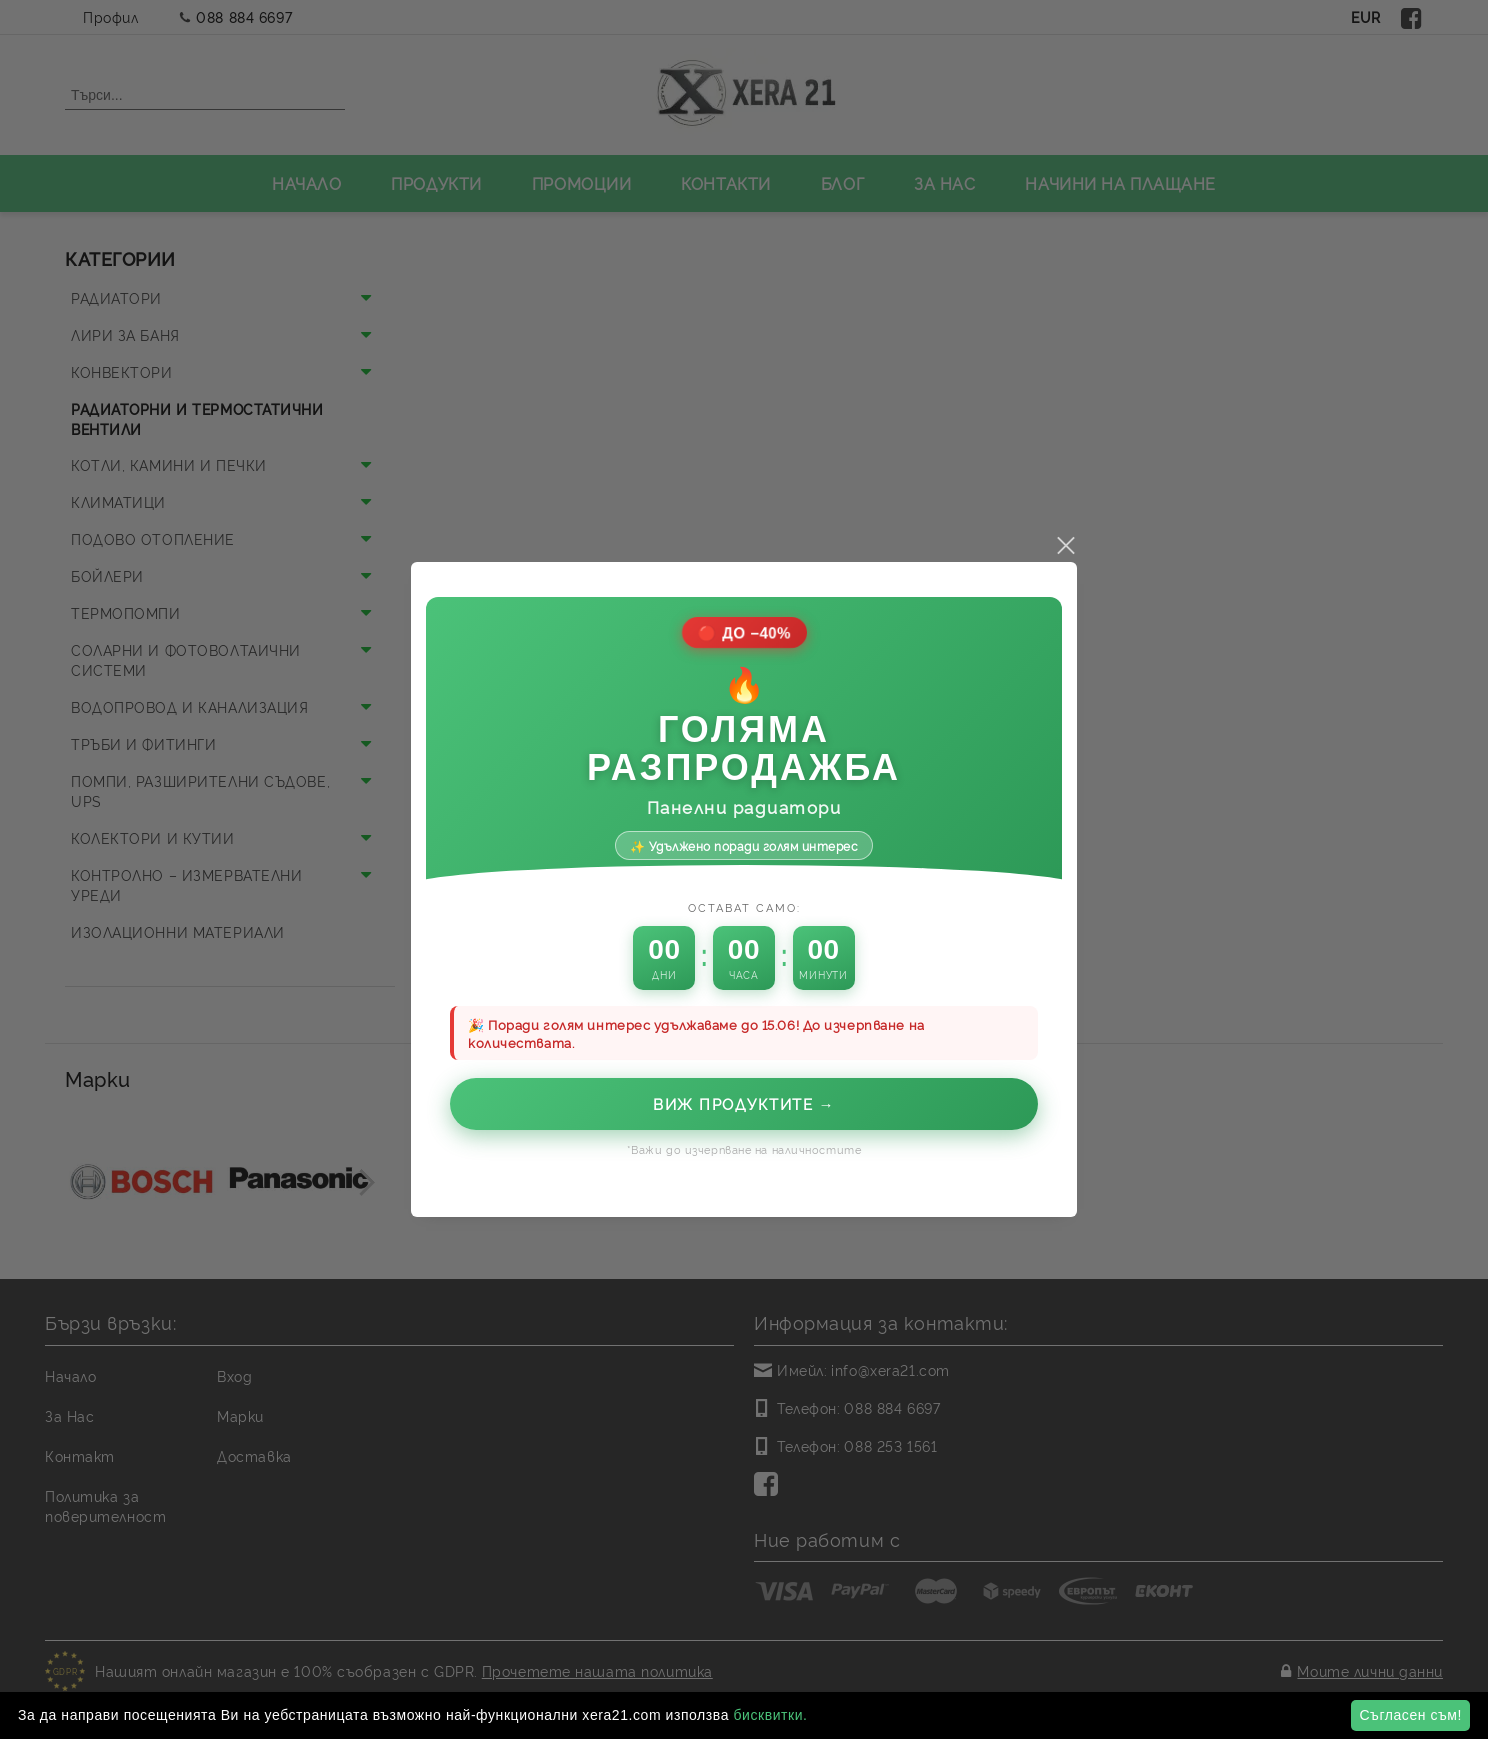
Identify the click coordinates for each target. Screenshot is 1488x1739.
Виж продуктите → (744, 1062)
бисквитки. (770, 1715)
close (1065, 505)
